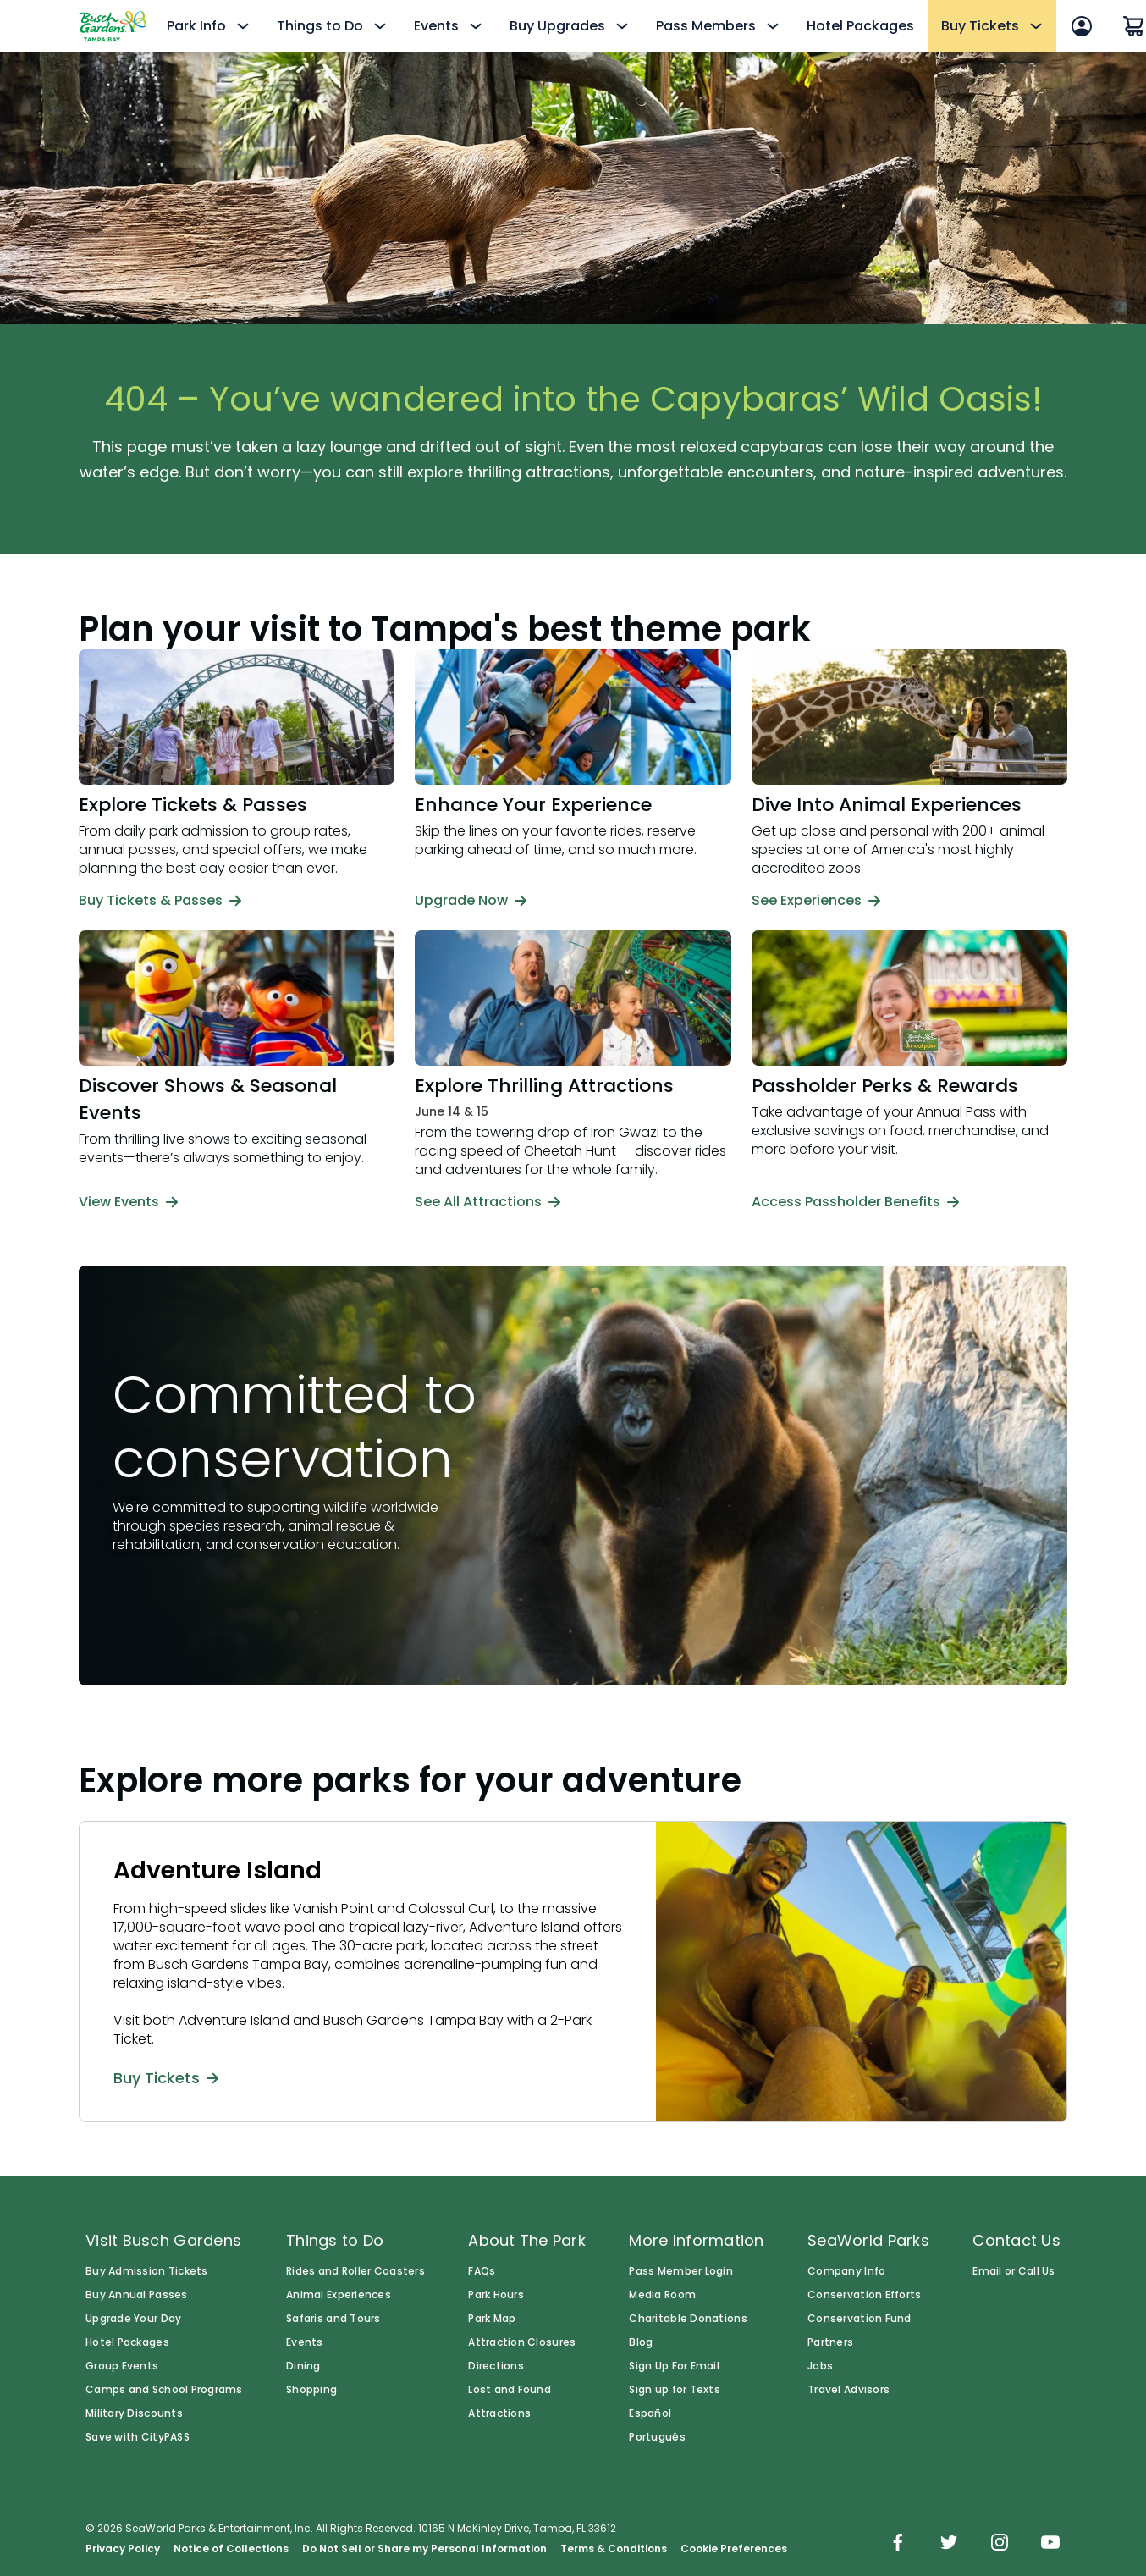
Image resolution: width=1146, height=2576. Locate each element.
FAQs (481, 2271)
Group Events (121, 2366)
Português (657, 2437)
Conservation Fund (859, 2318)
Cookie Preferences (733, 2549)
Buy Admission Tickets (146, 2271)
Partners (830, 2342)
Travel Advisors (848, 2390)
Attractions (499, 2413)
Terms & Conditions (613, 2549)
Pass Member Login (681, 2271)
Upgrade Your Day (133, 2318)
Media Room (662, 2295)
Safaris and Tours (333, 2318)
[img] (898, 2544)
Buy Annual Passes (136, 2295)
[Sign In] (1081, 26)
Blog (641, 2342)
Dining (303, 2366)
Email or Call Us (1013, 2271)
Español (650, 2413)
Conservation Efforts (864, 2295)
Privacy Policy (122, 2549)
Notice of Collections (231, 2549)
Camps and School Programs (164, 2390)
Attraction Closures (522, 2342)
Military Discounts (134, 2413)
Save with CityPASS (137, 2437)
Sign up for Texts (674, 2390)
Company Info (846, 2271)
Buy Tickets (165, 2077)
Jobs (820, 2366)
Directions (496, 2366)
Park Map (491, 2318)
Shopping (311, 2390)
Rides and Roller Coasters (355, 2271)
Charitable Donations (688, 2318)
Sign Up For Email (674, 2366)
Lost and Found (509, 2390)
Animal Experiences (338, 2295)
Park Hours (496, 2295)
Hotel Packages (860, 26)
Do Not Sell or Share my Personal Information (424, 2549)
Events (304, 2342)
